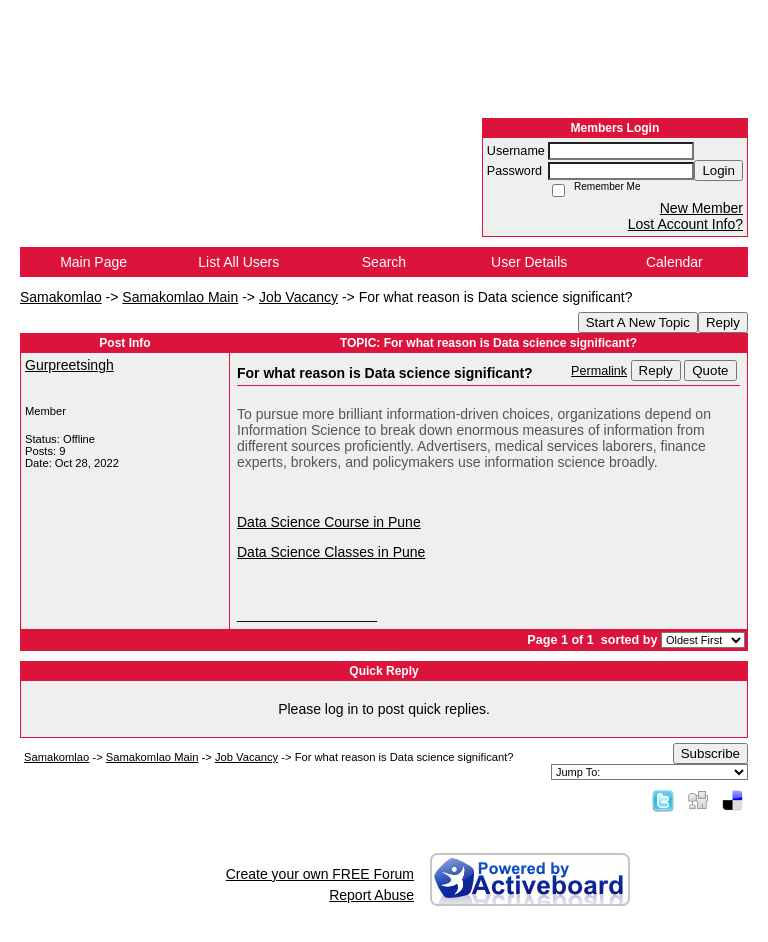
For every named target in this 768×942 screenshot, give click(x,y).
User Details (529, 262)
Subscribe (710, 753)
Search (384, 262)
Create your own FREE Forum (320, 874)
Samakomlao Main (180, 297)
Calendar (674, 262)
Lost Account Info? (685, 224)
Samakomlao (61, 297)
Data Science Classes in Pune (331, 552)
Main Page (93, 262)
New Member (701, 208)
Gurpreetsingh (69, 365)
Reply (723, 322)
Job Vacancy (298, 297)
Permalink (599, 371)
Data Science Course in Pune (329, 522)
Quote (710, 370)
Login (718, 170)
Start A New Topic (638, 322)
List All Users (238, 262)
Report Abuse (371, 895)
